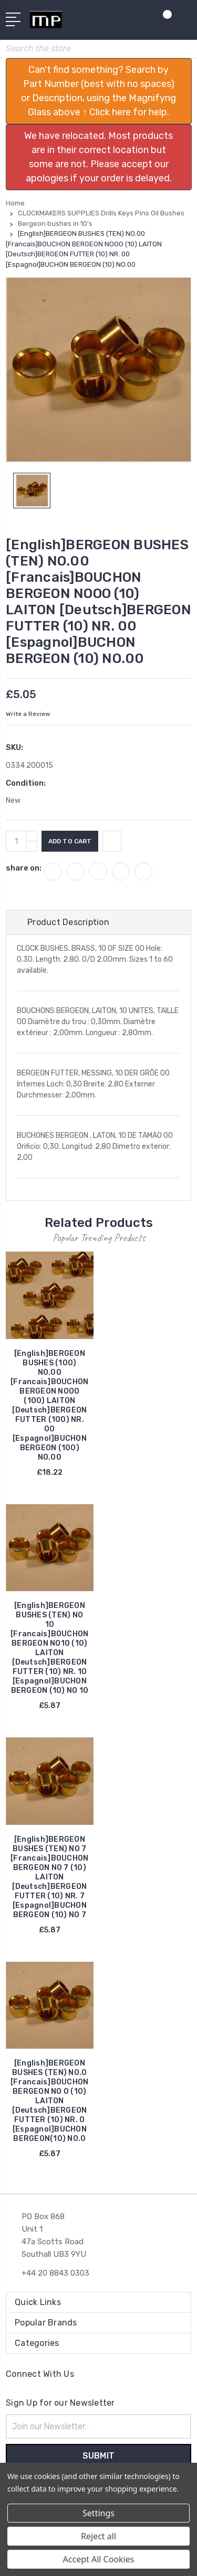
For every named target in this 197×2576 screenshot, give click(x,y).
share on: (24, 868)
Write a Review (28, 714)
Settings (98, 2513)
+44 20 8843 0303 (55, 2273)
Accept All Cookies (98, 2559)
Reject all (98, 2536)
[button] (99, 91)
